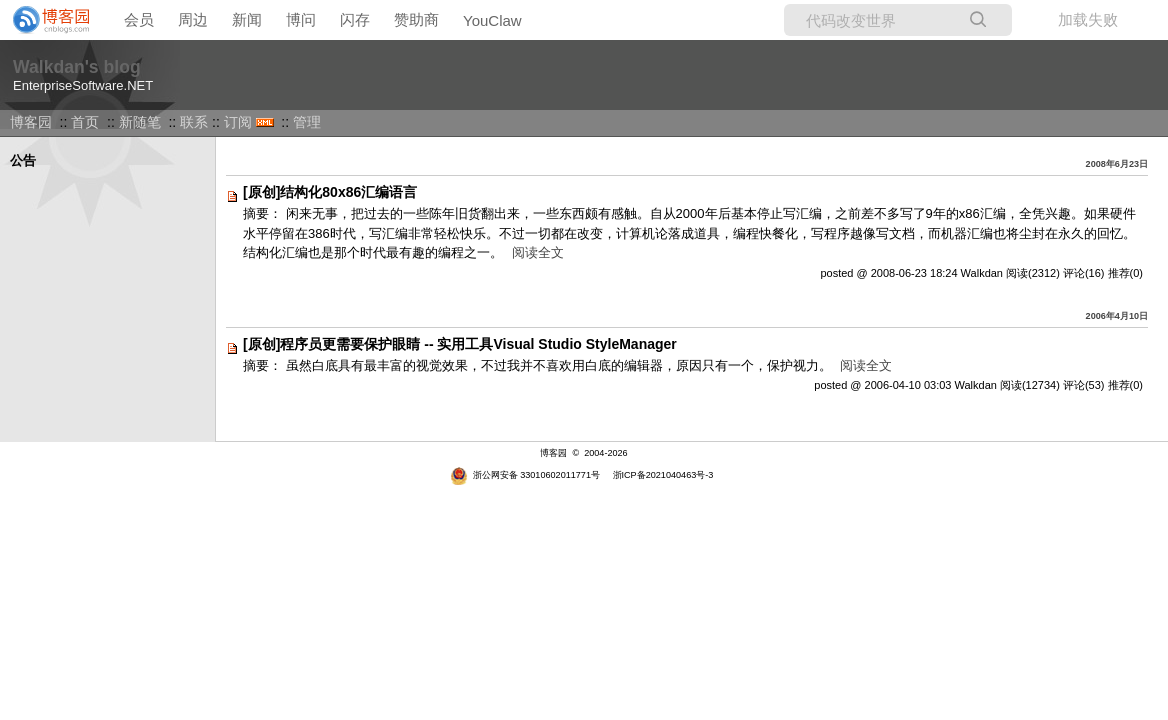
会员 (139, 19)
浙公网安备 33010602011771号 (525, 475)
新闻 (247, 19)
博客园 (31, 122)
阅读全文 (538, 252)
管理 (307, 122)
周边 (193, 19)
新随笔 (140, 122)
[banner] (45, 20)
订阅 (238, 122)
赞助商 (416, 19)
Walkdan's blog (77, 67)
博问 (301, 19)
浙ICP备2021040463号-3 (663, 475)
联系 (194, 122)
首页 (85, 122)
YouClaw (492, 20)
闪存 (355, 19)
